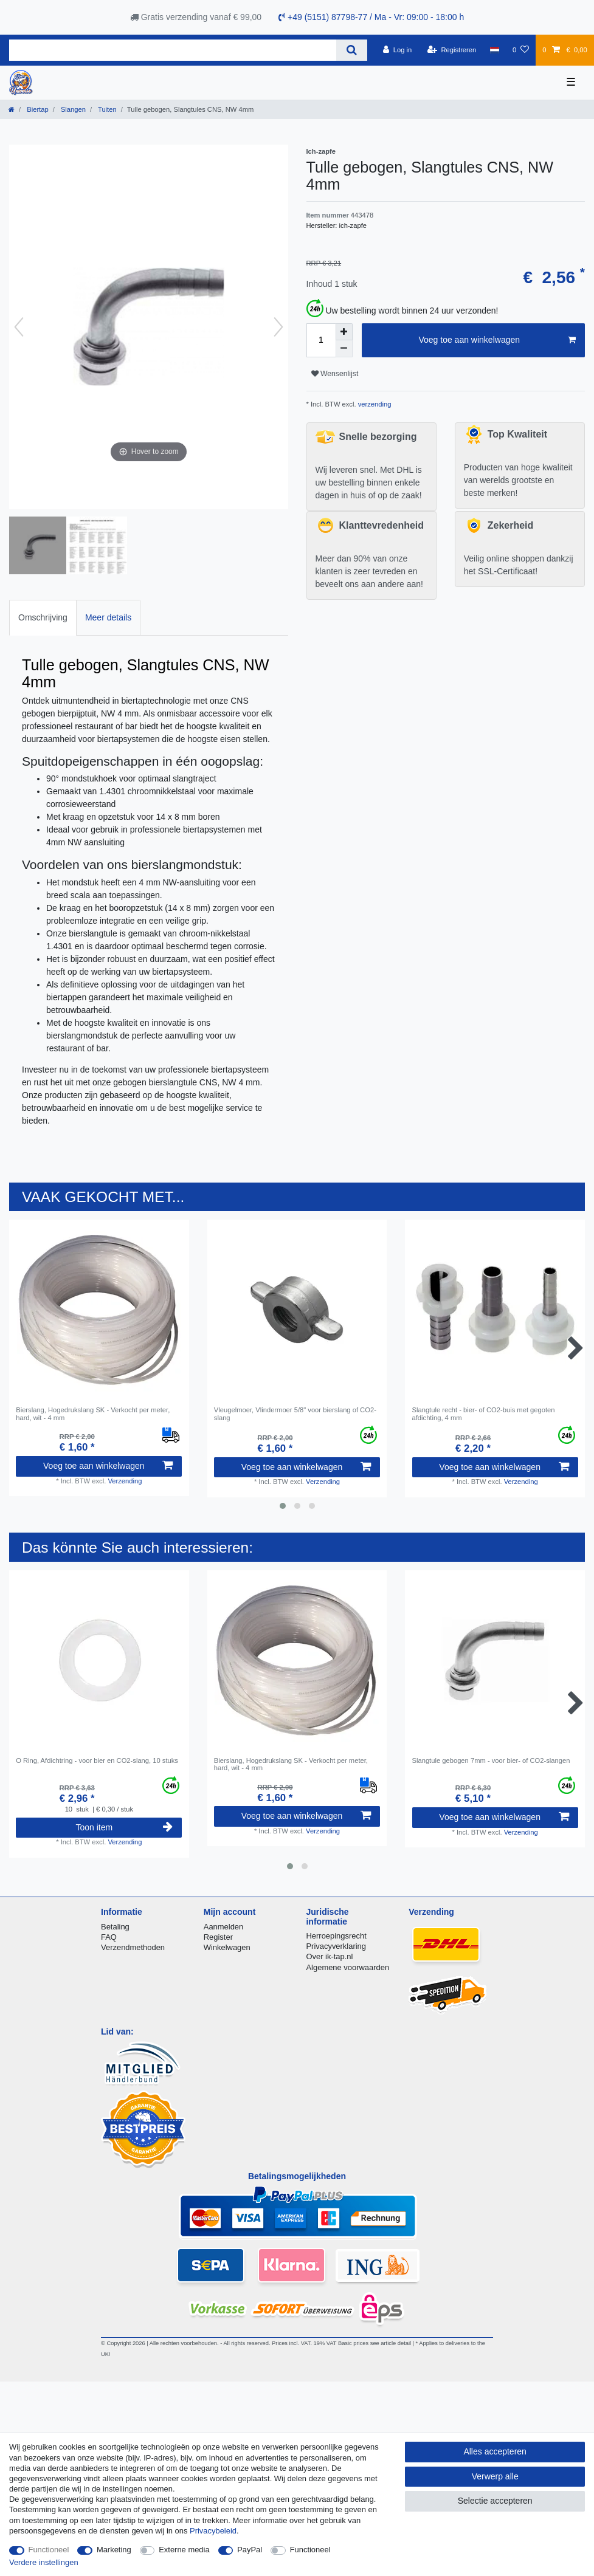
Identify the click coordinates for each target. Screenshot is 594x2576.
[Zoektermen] (172, 50)
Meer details (108, 617)
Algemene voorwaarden (347, 1967)
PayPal (249, 2549)
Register (218, 1937)
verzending (374, 404)
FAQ (109, 1937)
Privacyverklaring (336, 1946)
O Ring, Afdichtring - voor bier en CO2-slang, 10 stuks (97, 1760)
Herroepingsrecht (336, 1935)
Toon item (124, 1827)
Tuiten (106, 109)
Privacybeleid (213, 2530)
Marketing (114, 2549)
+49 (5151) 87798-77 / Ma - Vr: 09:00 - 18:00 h (371, 17)
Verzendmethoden (133, 1947)
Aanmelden (223, 1926)
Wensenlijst (335, 373)
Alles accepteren (495, 2451)
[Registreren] (452, 50)
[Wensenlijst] (521, 50)
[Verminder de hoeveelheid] (344, 348)
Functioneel (49, 2549)
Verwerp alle (495, 2476)
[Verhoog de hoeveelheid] (344, 331)
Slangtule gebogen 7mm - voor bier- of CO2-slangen (491, 1760)
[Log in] (397, 50)
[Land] (494, 50)
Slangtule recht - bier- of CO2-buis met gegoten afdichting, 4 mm (483, 1413)
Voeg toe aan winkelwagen (497, 340)
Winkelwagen (227, 1947)
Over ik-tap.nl (329, 1956)
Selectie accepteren (495, 2501)
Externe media (184, 2549)
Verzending (125, 1481)
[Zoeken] (351, 50)
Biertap (37, 109)
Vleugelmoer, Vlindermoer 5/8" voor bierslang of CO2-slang (295, 1413)
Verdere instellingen (43, 2562)
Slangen (72, 109)
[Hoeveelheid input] (321, 340)
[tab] (43, 618)
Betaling (115, 1926)
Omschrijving (42, 617)
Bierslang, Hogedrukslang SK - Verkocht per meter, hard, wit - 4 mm (93, 1413)
